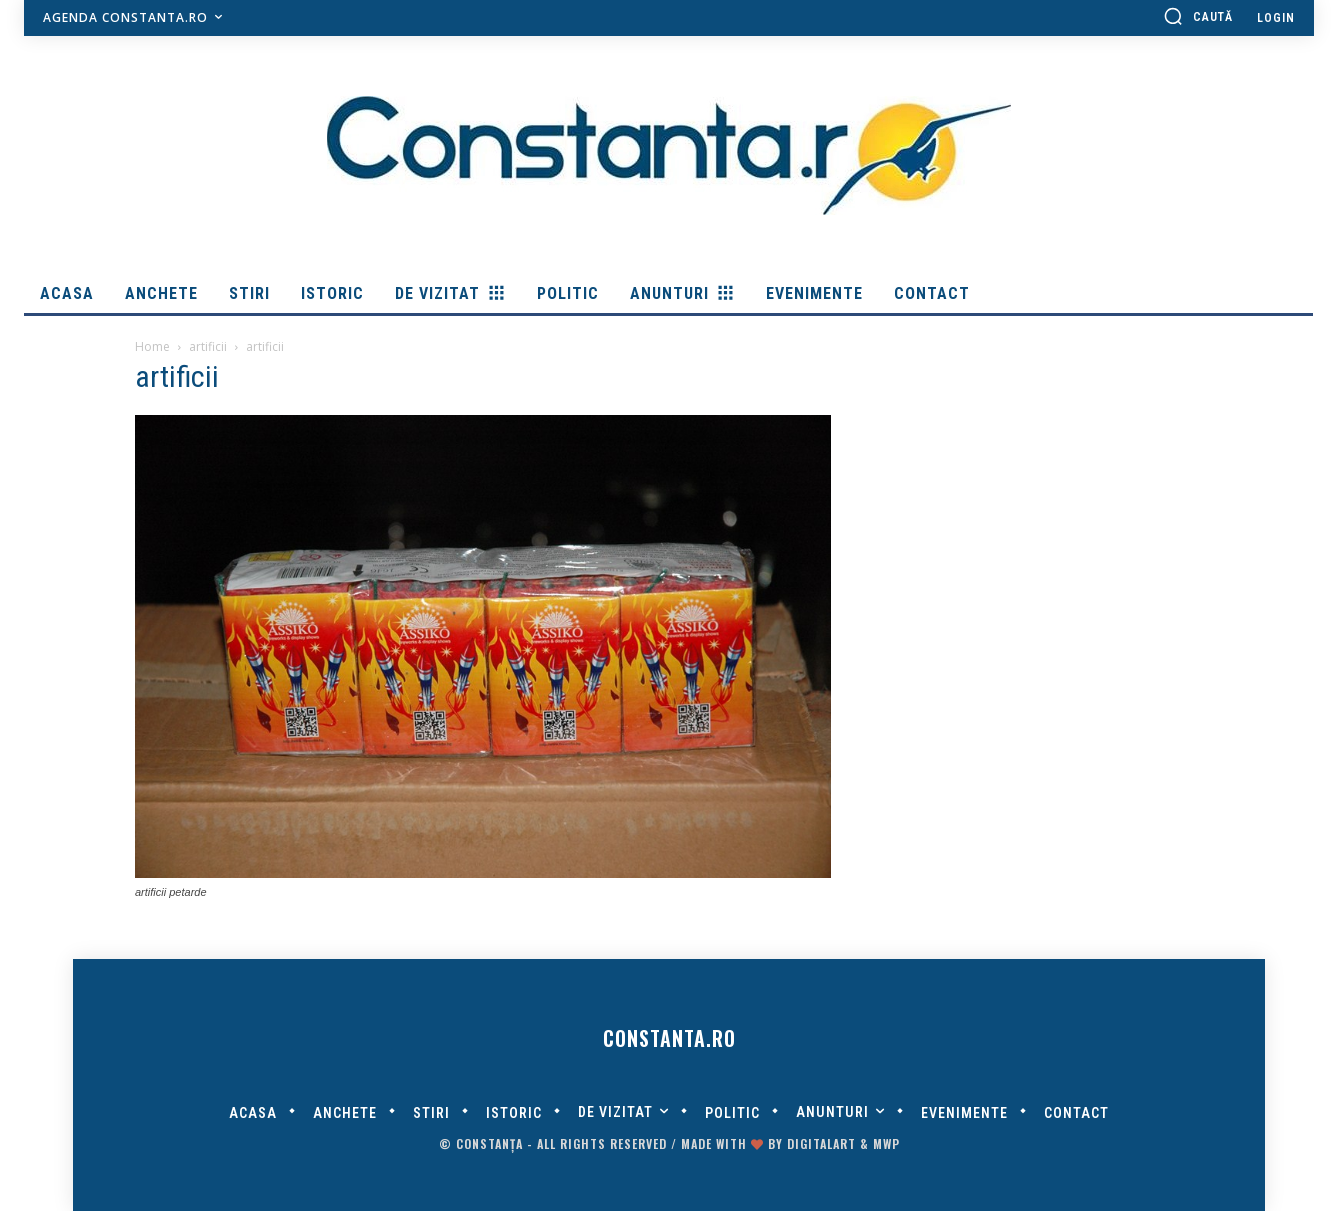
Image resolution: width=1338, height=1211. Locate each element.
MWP (886, 1143)
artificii (208, 346)
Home (152, 346)
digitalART (821, 1143)
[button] (1198, 16)
